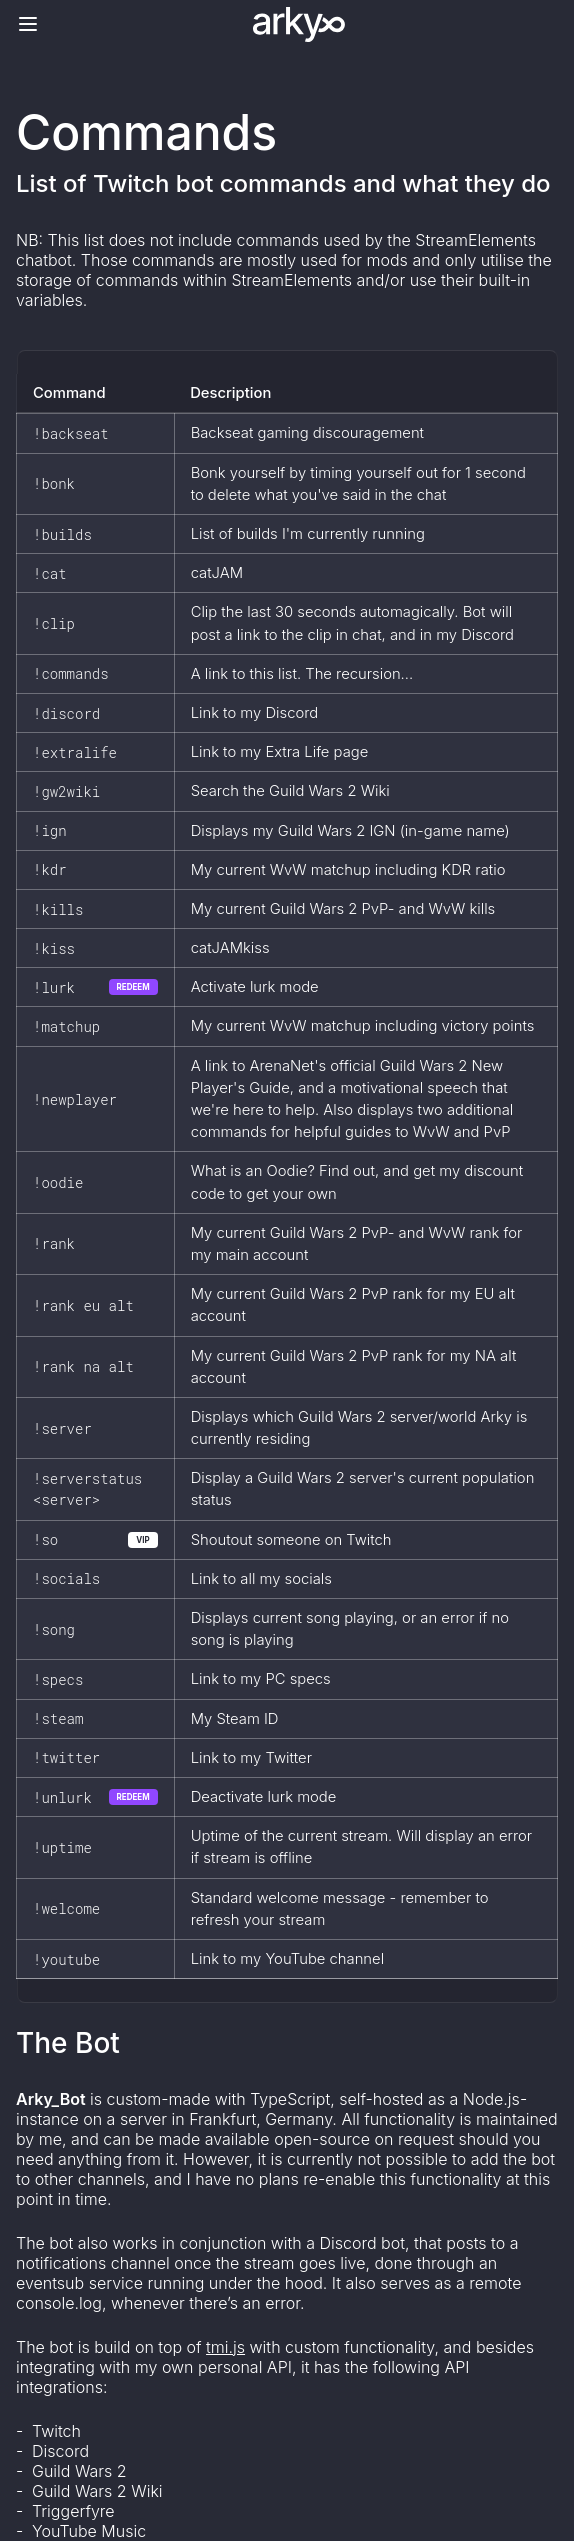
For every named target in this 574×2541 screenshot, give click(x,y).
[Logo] (299, 24)
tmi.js (225, 2347)
